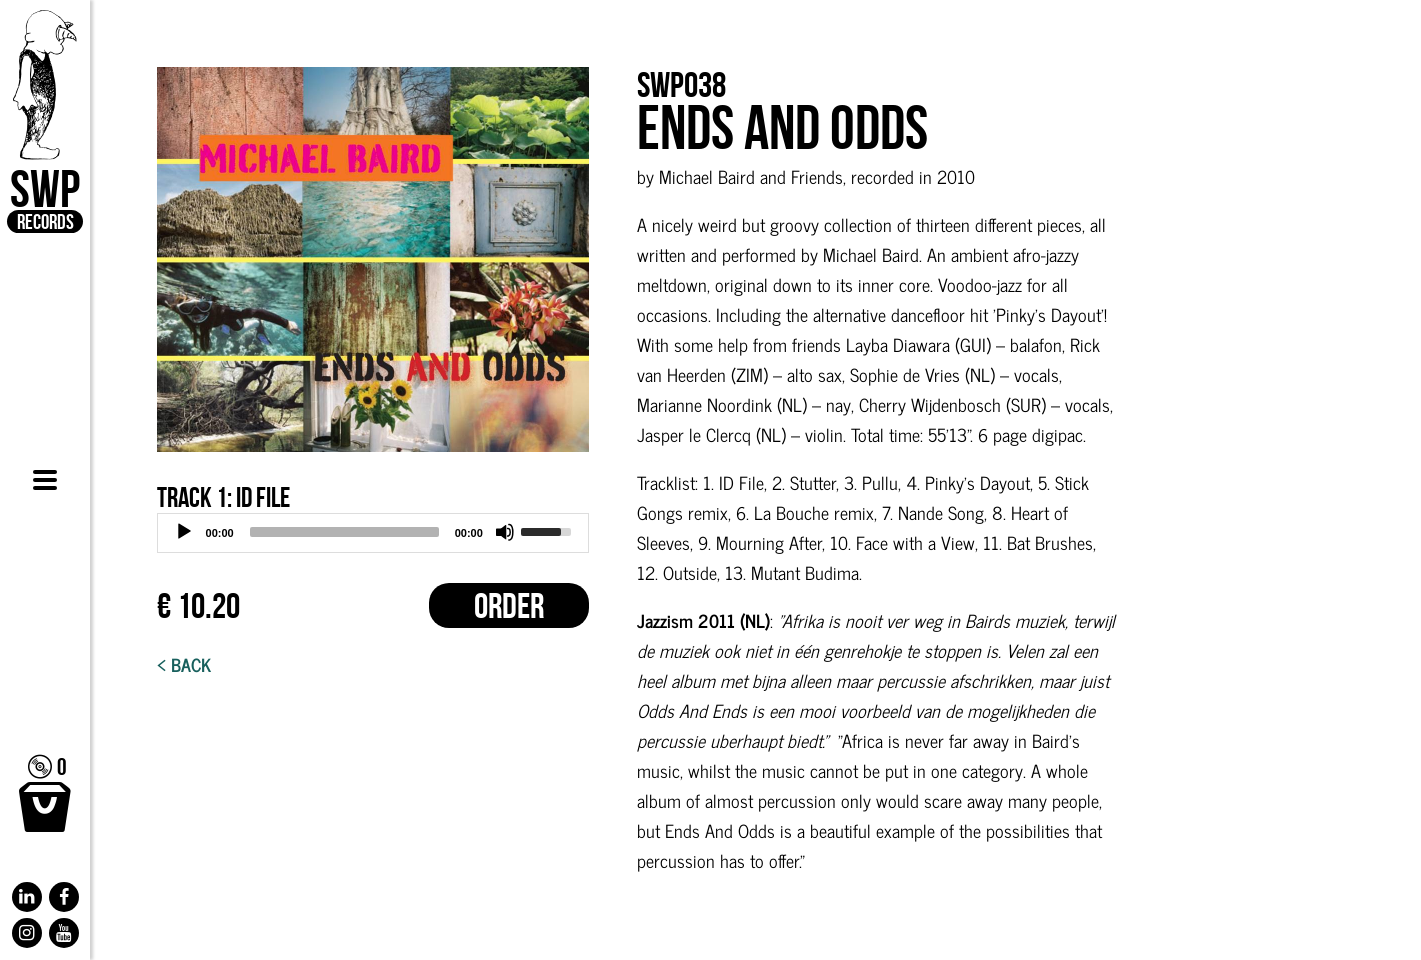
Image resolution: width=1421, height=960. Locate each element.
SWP (45, 121)
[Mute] (505, 532)
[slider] (344, 532)
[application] (373, 533)
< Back (184, 664)
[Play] (184, 532)
